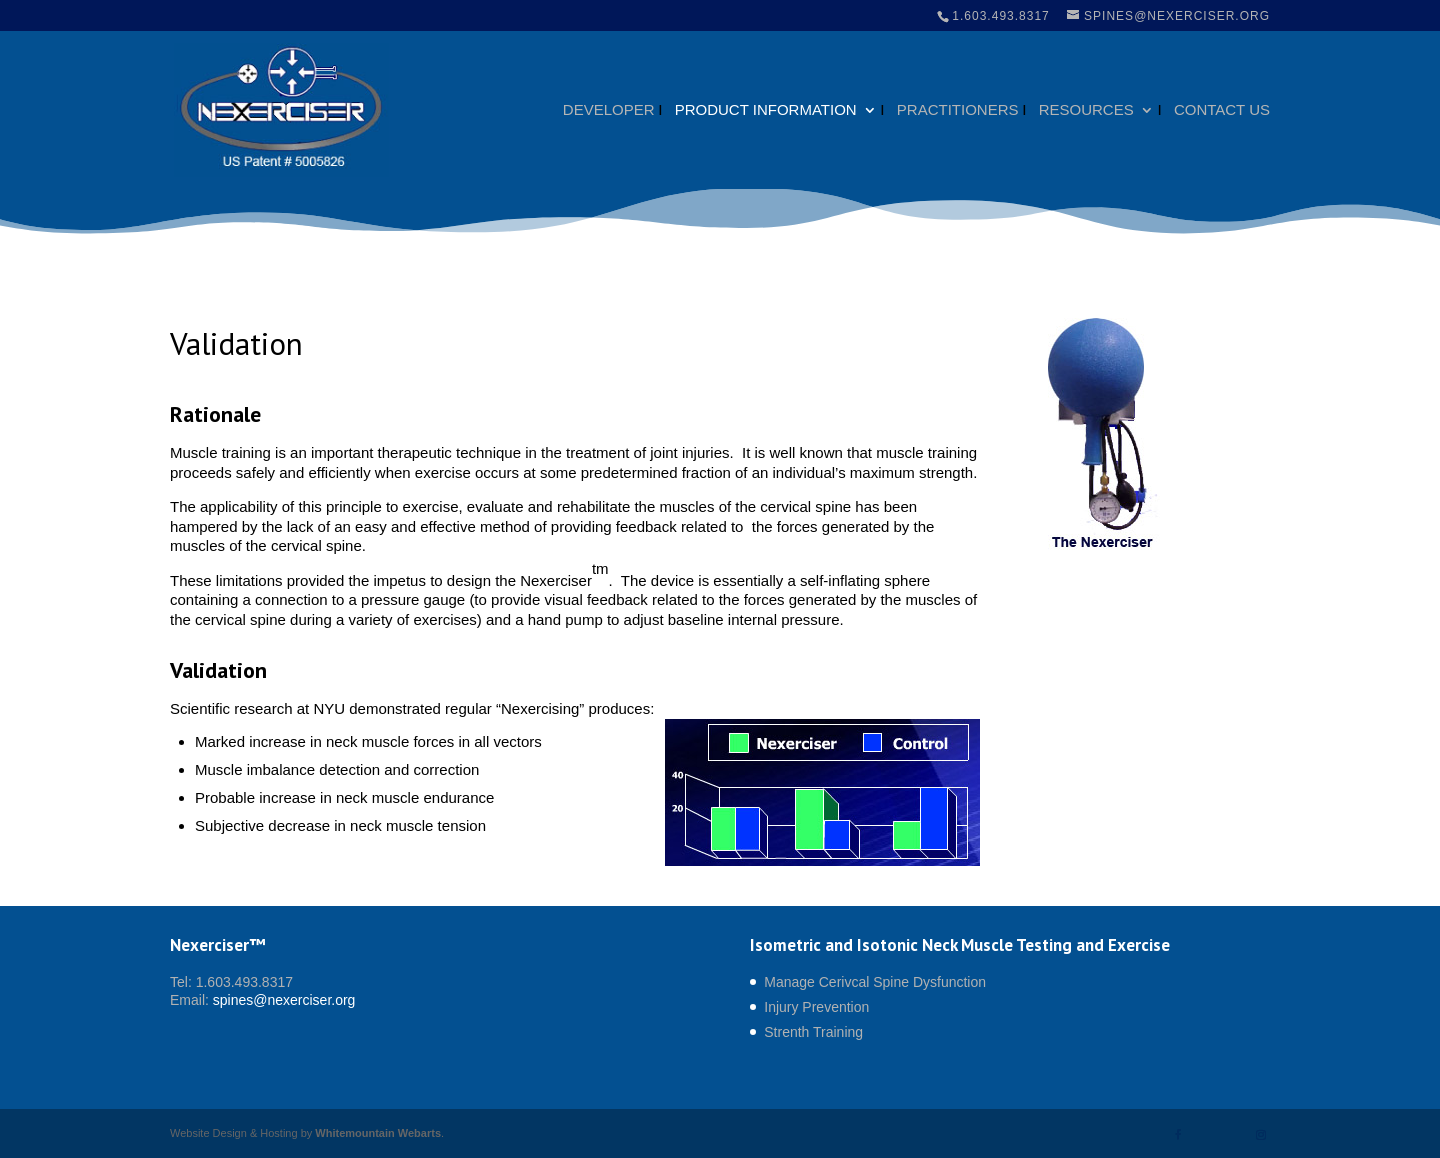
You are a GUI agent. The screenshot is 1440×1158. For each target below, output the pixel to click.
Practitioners (958, 110)
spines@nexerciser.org (284, 1000)
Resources (1086, 110)
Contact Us (1222, 110)
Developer (609, 110)
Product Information (766, 110)
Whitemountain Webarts (378, 1133)
